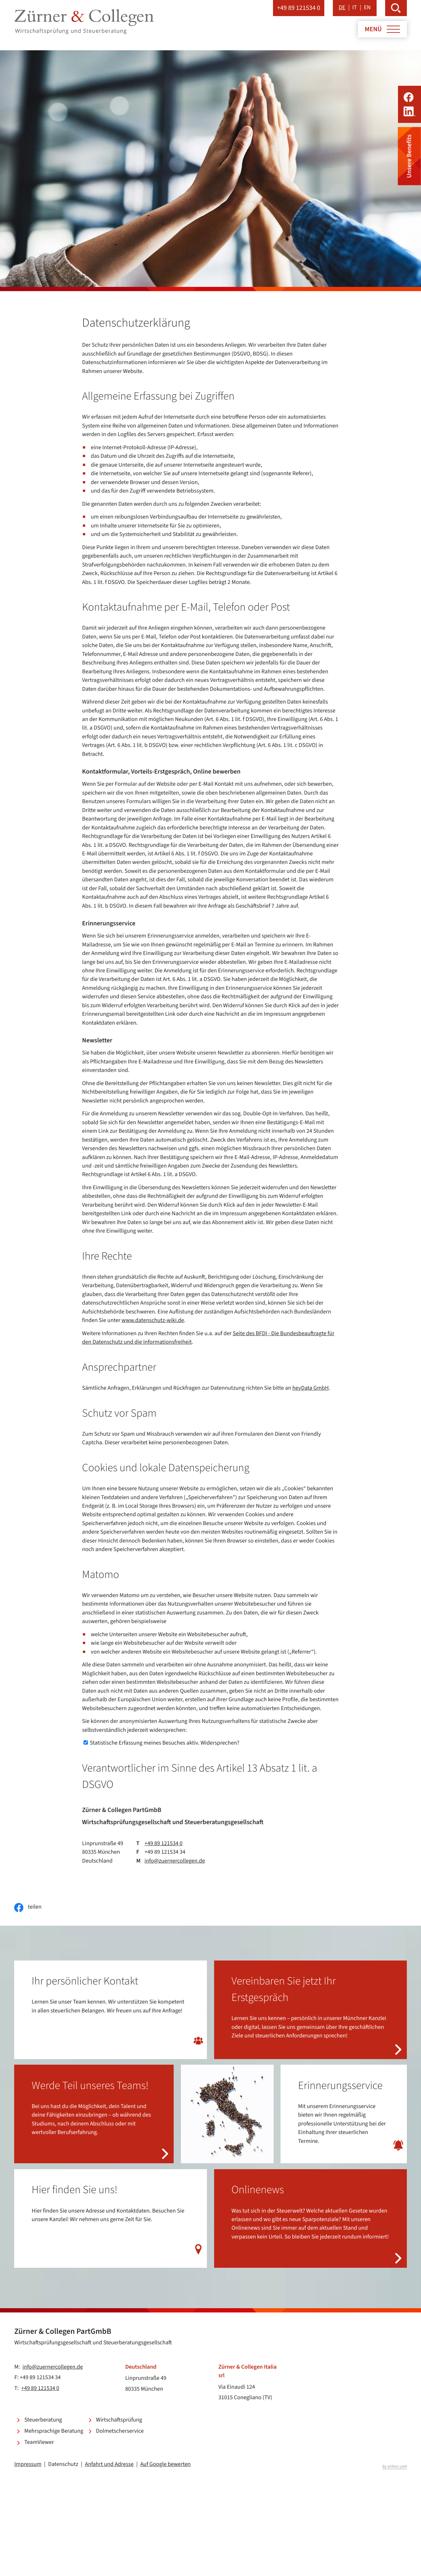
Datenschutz (63, 2464)
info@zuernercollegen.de (174, 1861)
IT (354, 8)
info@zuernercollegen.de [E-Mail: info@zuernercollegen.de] (52, 2367)
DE (342, 8)
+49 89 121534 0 (163, 1844)
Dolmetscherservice (120, 2431)
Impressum (27, 2464)
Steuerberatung (43, 2420)
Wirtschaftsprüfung (119, 2420)
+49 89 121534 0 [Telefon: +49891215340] (40, 2388)
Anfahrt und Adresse (109, 2464)
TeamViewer (39, 2442)
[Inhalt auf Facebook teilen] (27, 1907)
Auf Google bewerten (165, 2464)
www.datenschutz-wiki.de (153, 1320)
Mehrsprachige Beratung (53, 2431)
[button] (298, 8)
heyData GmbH (310, 1388)
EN (367, 8)
